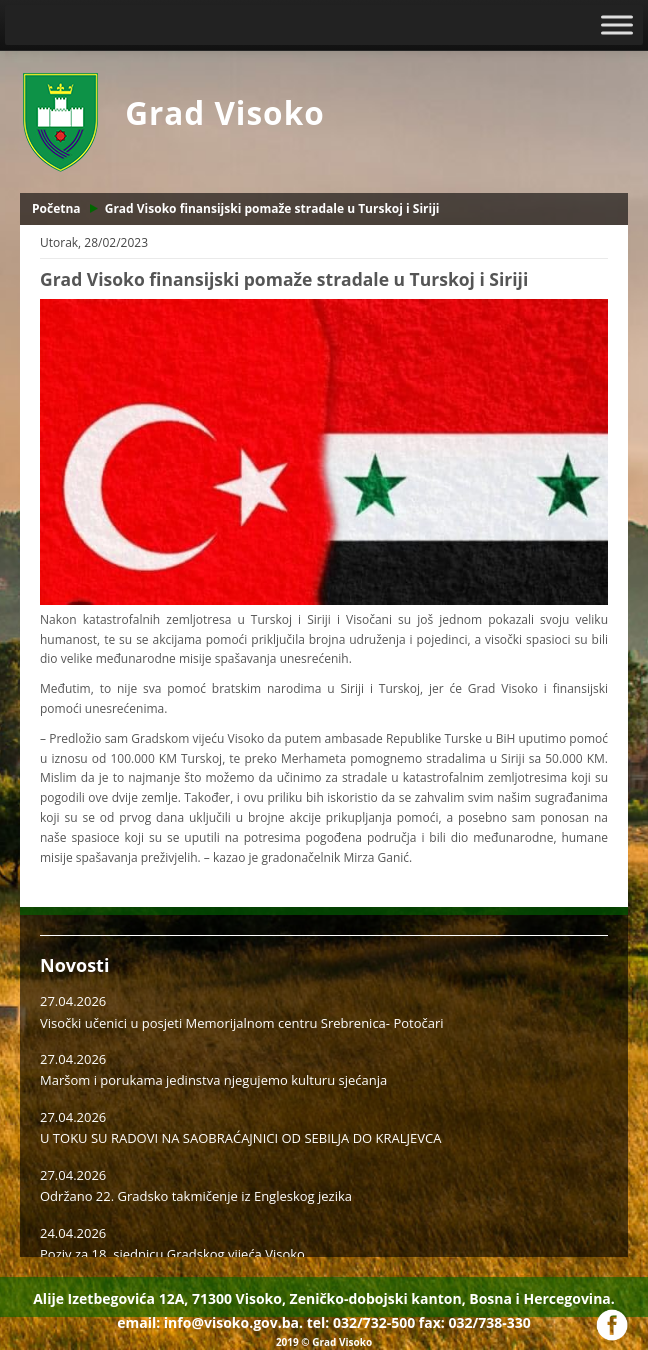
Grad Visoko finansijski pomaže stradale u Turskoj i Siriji (272, 208)
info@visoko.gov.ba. (233, 1322)
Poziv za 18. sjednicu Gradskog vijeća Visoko (172, 1254)
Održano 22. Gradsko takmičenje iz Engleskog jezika (196, 1196)
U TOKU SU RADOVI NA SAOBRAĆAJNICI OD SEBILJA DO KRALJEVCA (240, 1138)
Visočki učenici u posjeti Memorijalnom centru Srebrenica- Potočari (242, 1023)
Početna (56, 208)
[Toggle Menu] (617, 24)
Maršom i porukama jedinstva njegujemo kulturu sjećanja (213, 1080)
